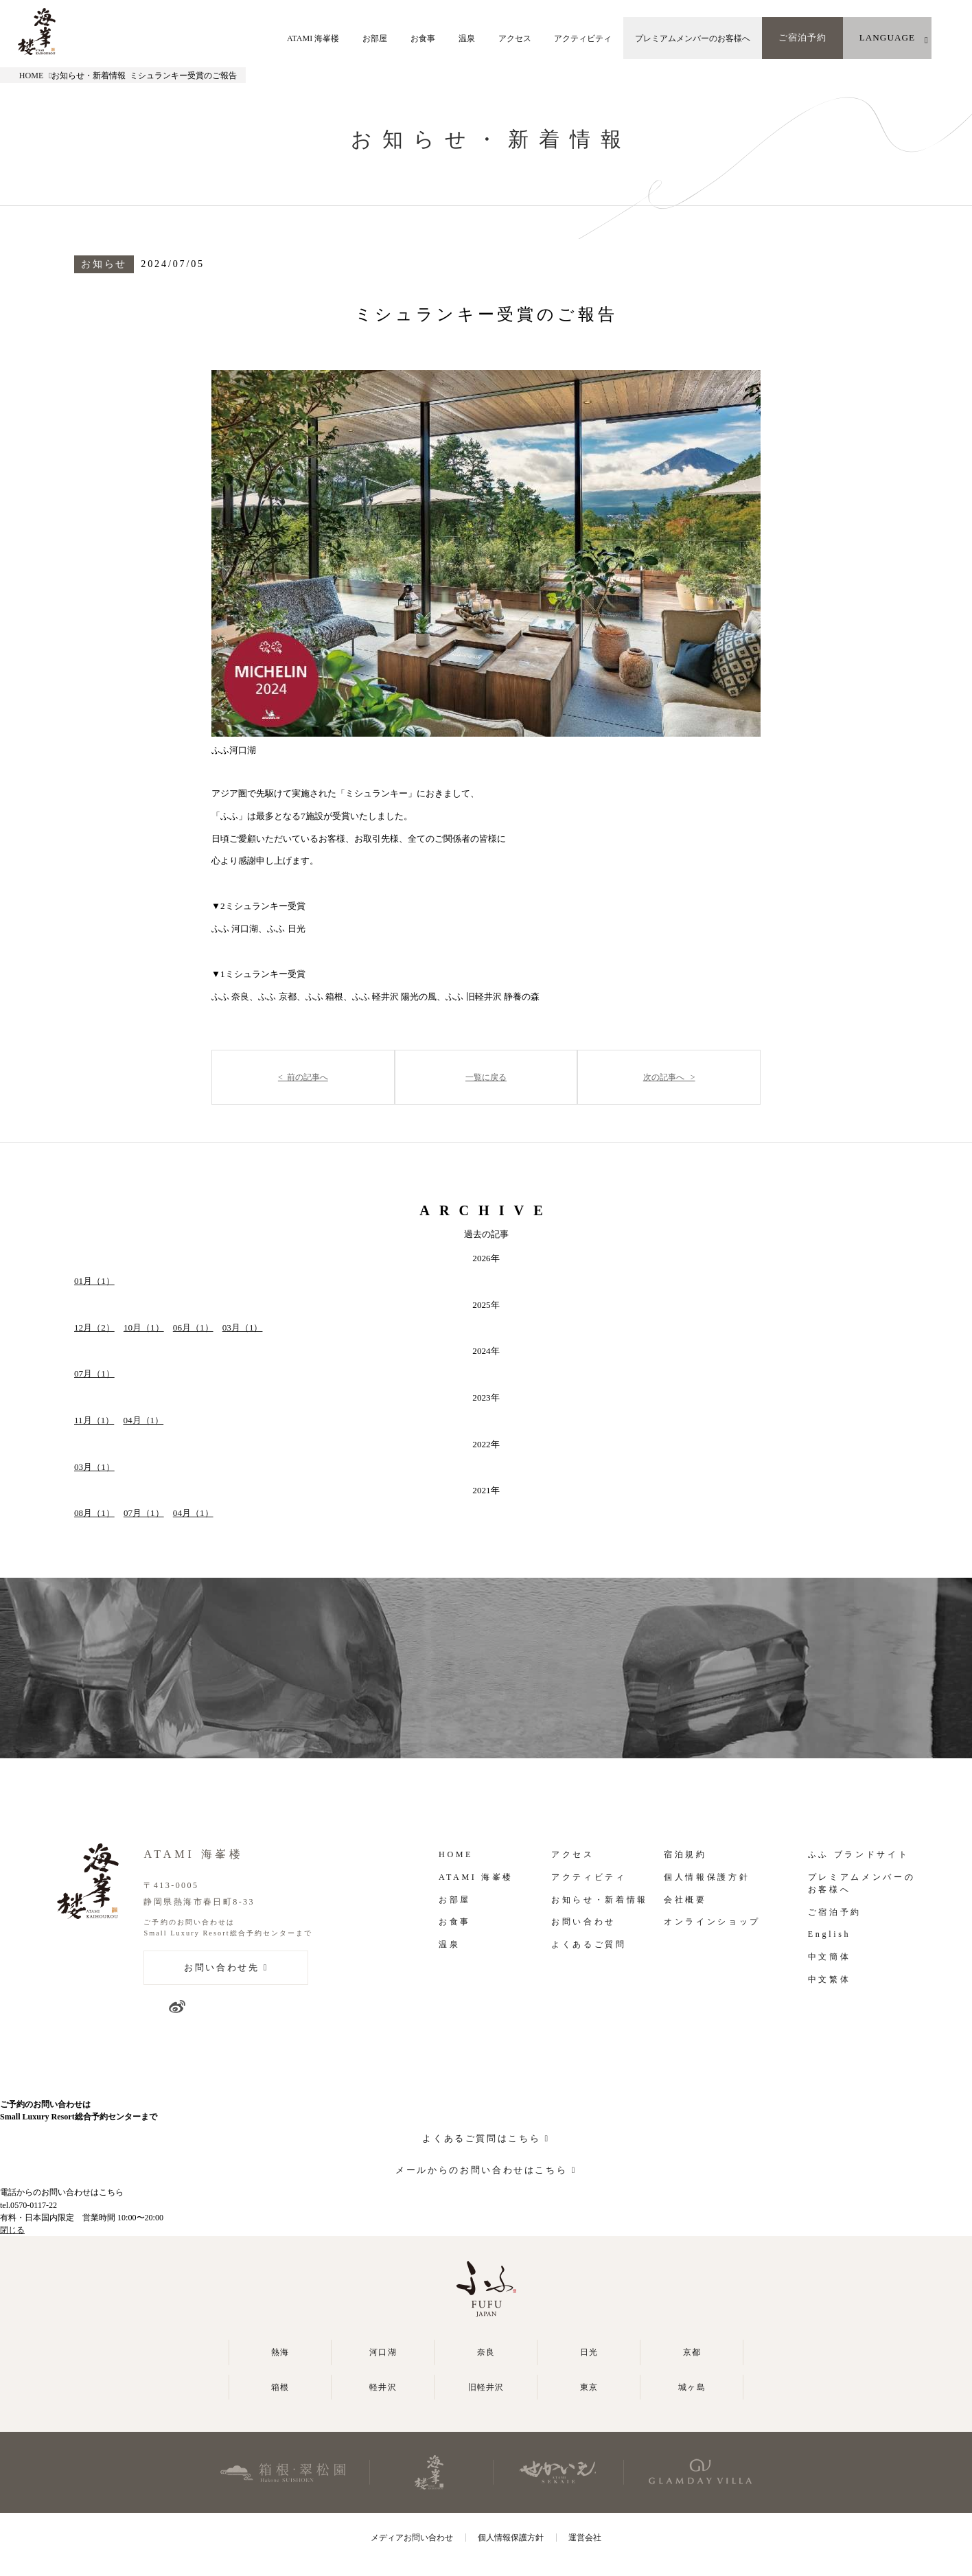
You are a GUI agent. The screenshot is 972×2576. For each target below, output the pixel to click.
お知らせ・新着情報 (599, 1900)
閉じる (12, 2230)
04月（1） (143, 1420)
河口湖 (383, 2352)
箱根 (280, 2386)
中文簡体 (829, 1957)
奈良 (486, 2352)
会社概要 (685, 1900)
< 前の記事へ (303, 1077)
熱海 (280, 2352)
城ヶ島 (692, 2386)
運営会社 (584, 2537)
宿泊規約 (685, 1854)
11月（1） (94, 1420)
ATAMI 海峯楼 (313, 38)
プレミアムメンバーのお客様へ (692, 38)
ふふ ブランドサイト (858, 1854)
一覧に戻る (486, 1077)
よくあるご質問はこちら (481, 2138)
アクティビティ (583, 38)
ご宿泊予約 (802, 37)
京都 (692, 2352)
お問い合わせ (583, 1922)
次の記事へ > (669, 1077)
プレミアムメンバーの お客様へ (861, 1883)
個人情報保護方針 (707, 1877)
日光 (589, 2352)
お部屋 (374, 38)
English (829, 1934)
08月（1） (94, 1513)
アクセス (514, 38)
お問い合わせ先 (221, 1967)
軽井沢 (383, 2386)
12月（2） (94, 1327)
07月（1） (94, 1373)
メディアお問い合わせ (412, 2537)
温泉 (467, 38)
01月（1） (94, 1281)
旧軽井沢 (486, 2386)
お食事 (422, 38)
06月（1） (193, 1327)
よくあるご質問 (588, 1944)
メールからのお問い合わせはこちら (481, 2170)
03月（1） (242, 1327)
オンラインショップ (712, 1922)
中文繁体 (829, 1979)
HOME (31, 75)
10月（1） (144, 1327)
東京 (589, 2386)
